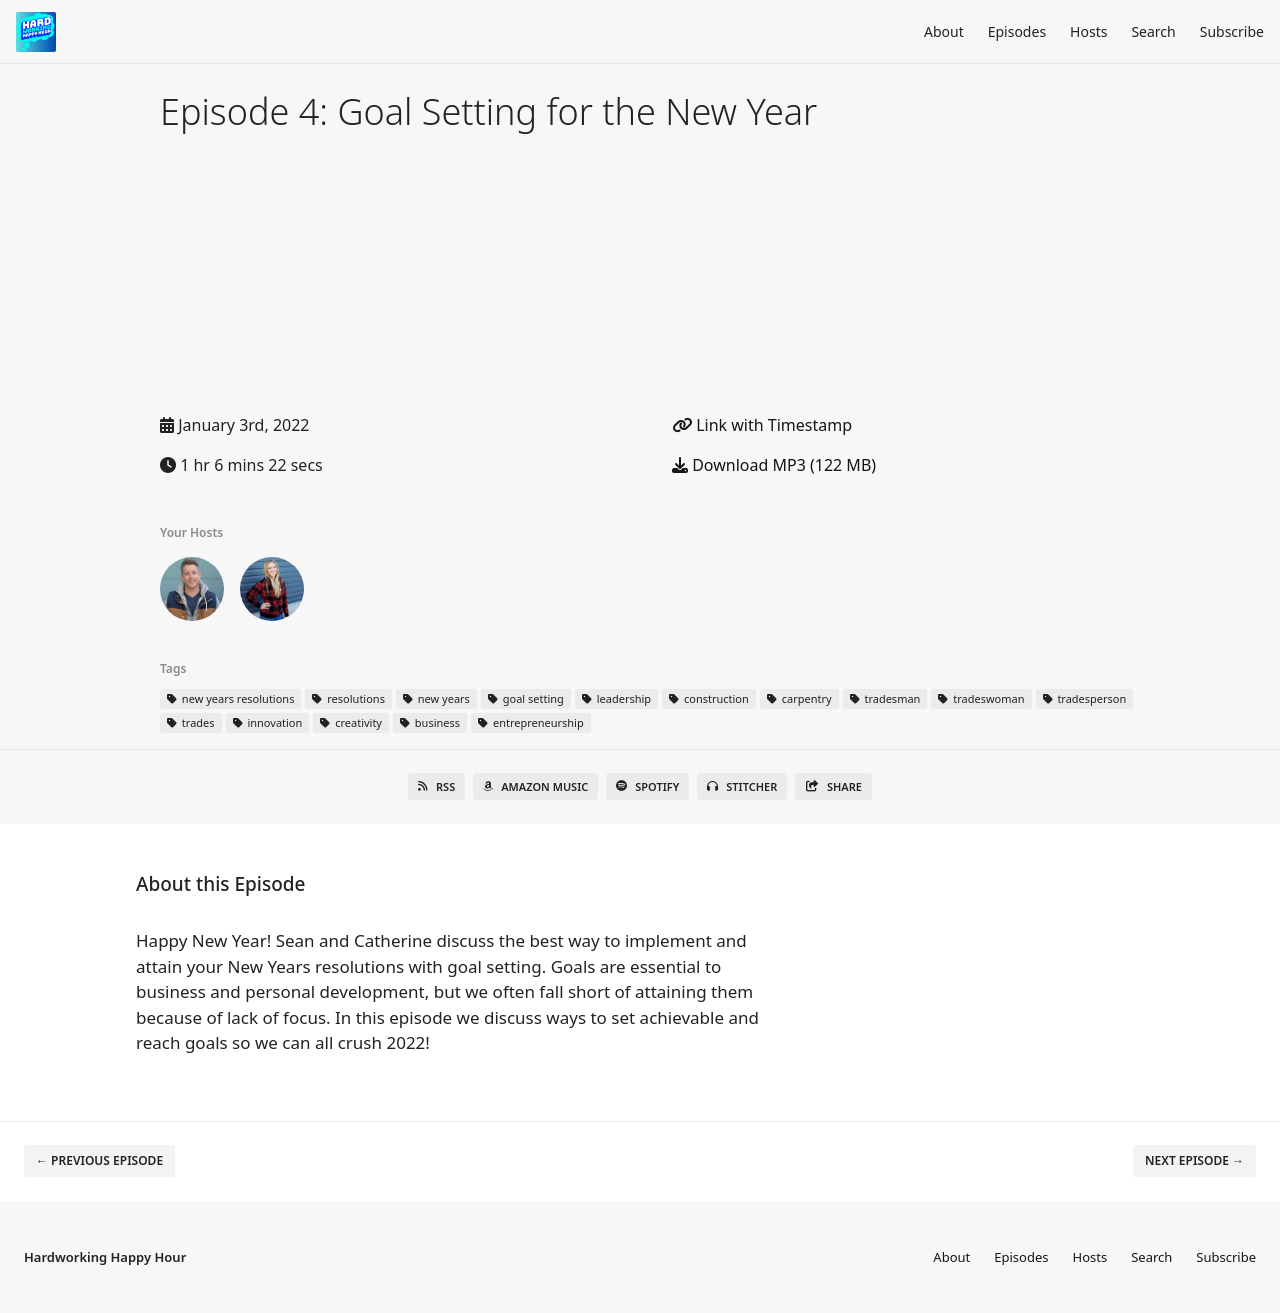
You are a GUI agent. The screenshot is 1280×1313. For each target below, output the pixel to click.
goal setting (526, 698)
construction (709, 698)
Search (1153, 31)
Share (833, 786)
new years (436, 698)
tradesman (885, 698)
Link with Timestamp (762, 425)
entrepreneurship (531, 722)
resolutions (348, 698)
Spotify (647, 786)
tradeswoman (981, 698)
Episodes (1017, 31)
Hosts (1088, 31)
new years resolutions (230, 698)
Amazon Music (535, 786)
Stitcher (742, 786)
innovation (268, 722)
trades (191, 722)
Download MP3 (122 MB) (774, 465)
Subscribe (1232, 31)
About (944, 31)
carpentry (799, 698)
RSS (436, 786)
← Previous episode (99, 1160)
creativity (351, 722)
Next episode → (1194, 1160)
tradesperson (1085, 698)
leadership (616, 698)
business (430, 722)
